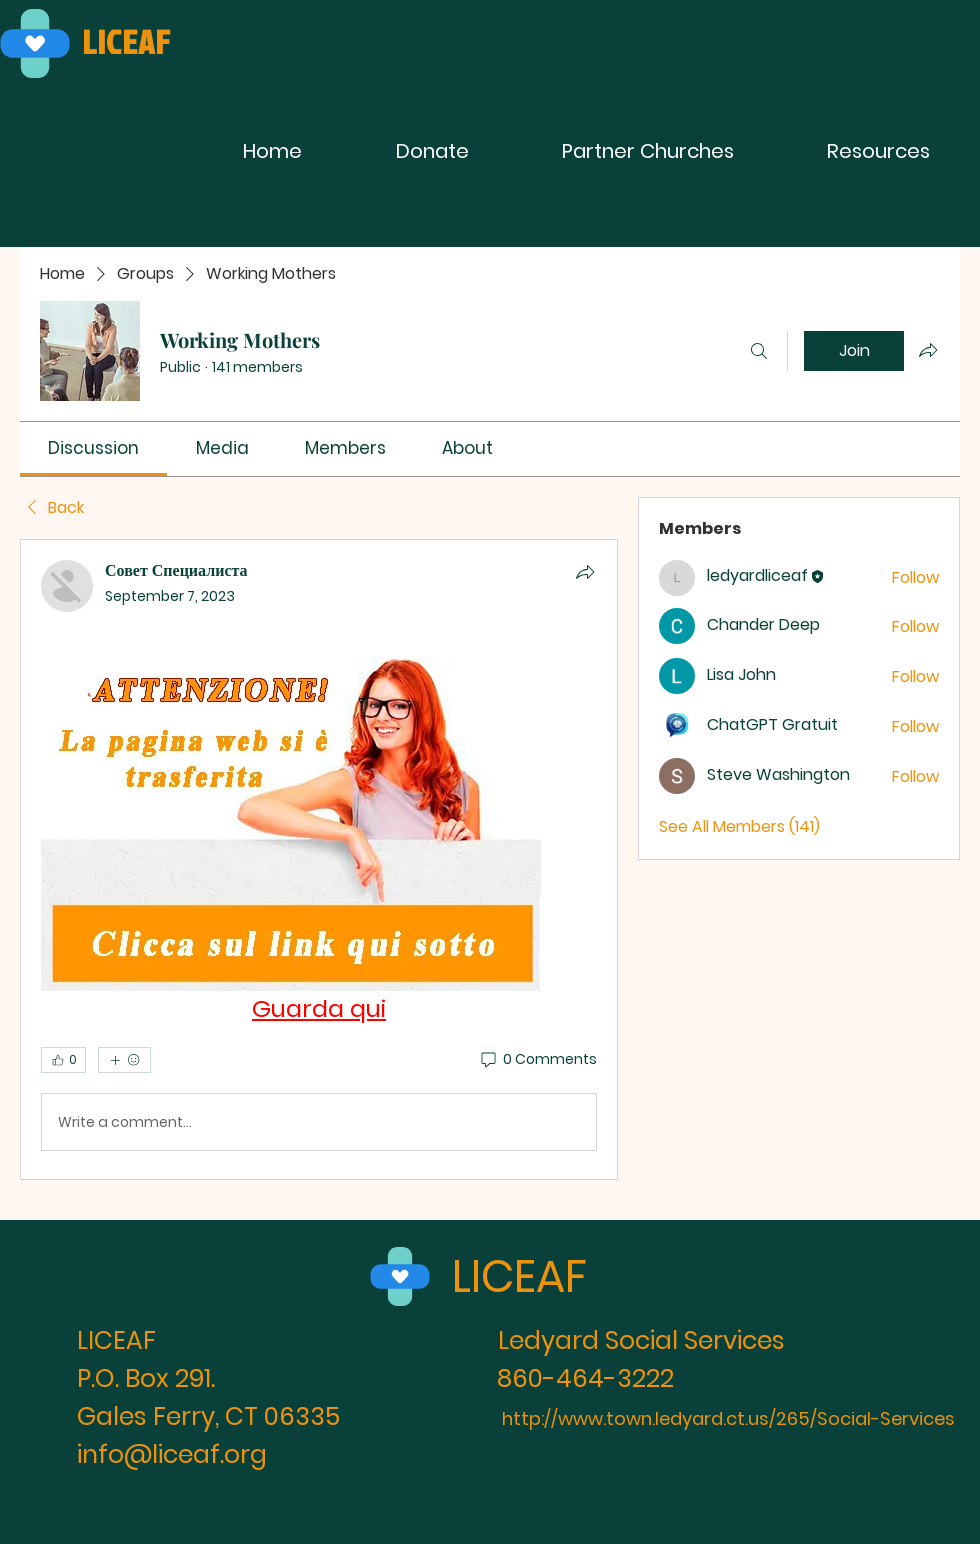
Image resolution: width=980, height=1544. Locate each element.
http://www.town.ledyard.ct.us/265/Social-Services (728, 1418)
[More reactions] (124, 1060)
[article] (319, 859)
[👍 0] (63, 1060)
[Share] (585, 572)
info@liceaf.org (172, 1454)
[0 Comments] (537, 1060)
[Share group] (928, 350)
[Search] (759, 351)
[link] (93, 448)
